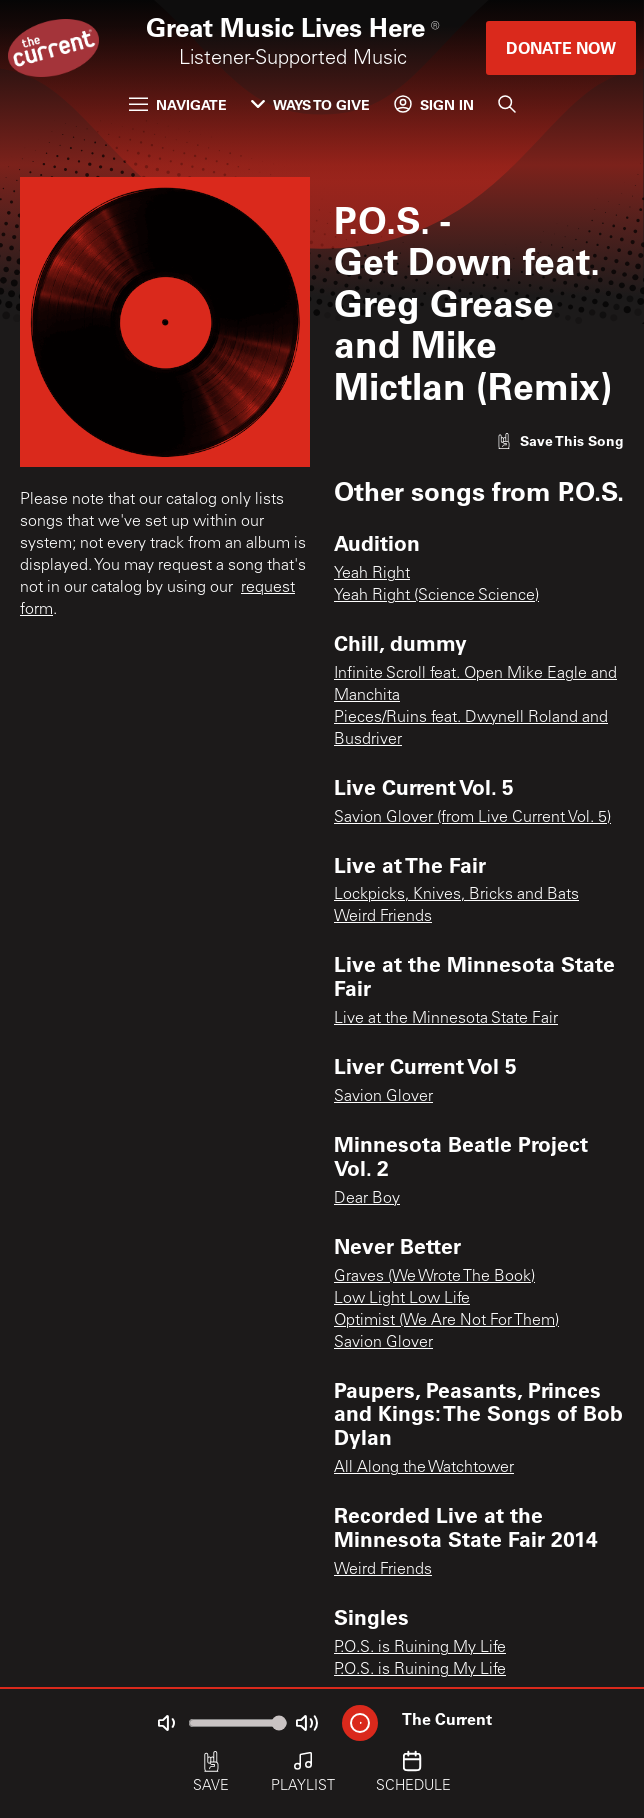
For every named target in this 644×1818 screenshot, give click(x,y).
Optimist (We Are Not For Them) (446, 1321)
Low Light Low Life (402, 1299)
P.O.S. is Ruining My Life (420, 1648)
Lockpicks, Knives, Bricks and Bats (456, 895)
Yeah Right (372, 574)
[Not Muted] (166, 1723)
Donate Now (561, 47)
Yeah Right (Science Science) (436, 596)
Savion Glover (383, 1097)
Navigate (178, 104)
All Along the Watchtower (424, 1468)
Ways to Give (310, 104)
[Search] (507, 104)
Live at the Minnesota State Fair (446, 1019)
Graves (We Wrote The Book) (434, 1277)
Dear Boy (367, 1199)
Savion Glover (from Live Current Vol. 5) (472, 818)
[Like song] (560, 440)
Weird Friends (383, 917)
